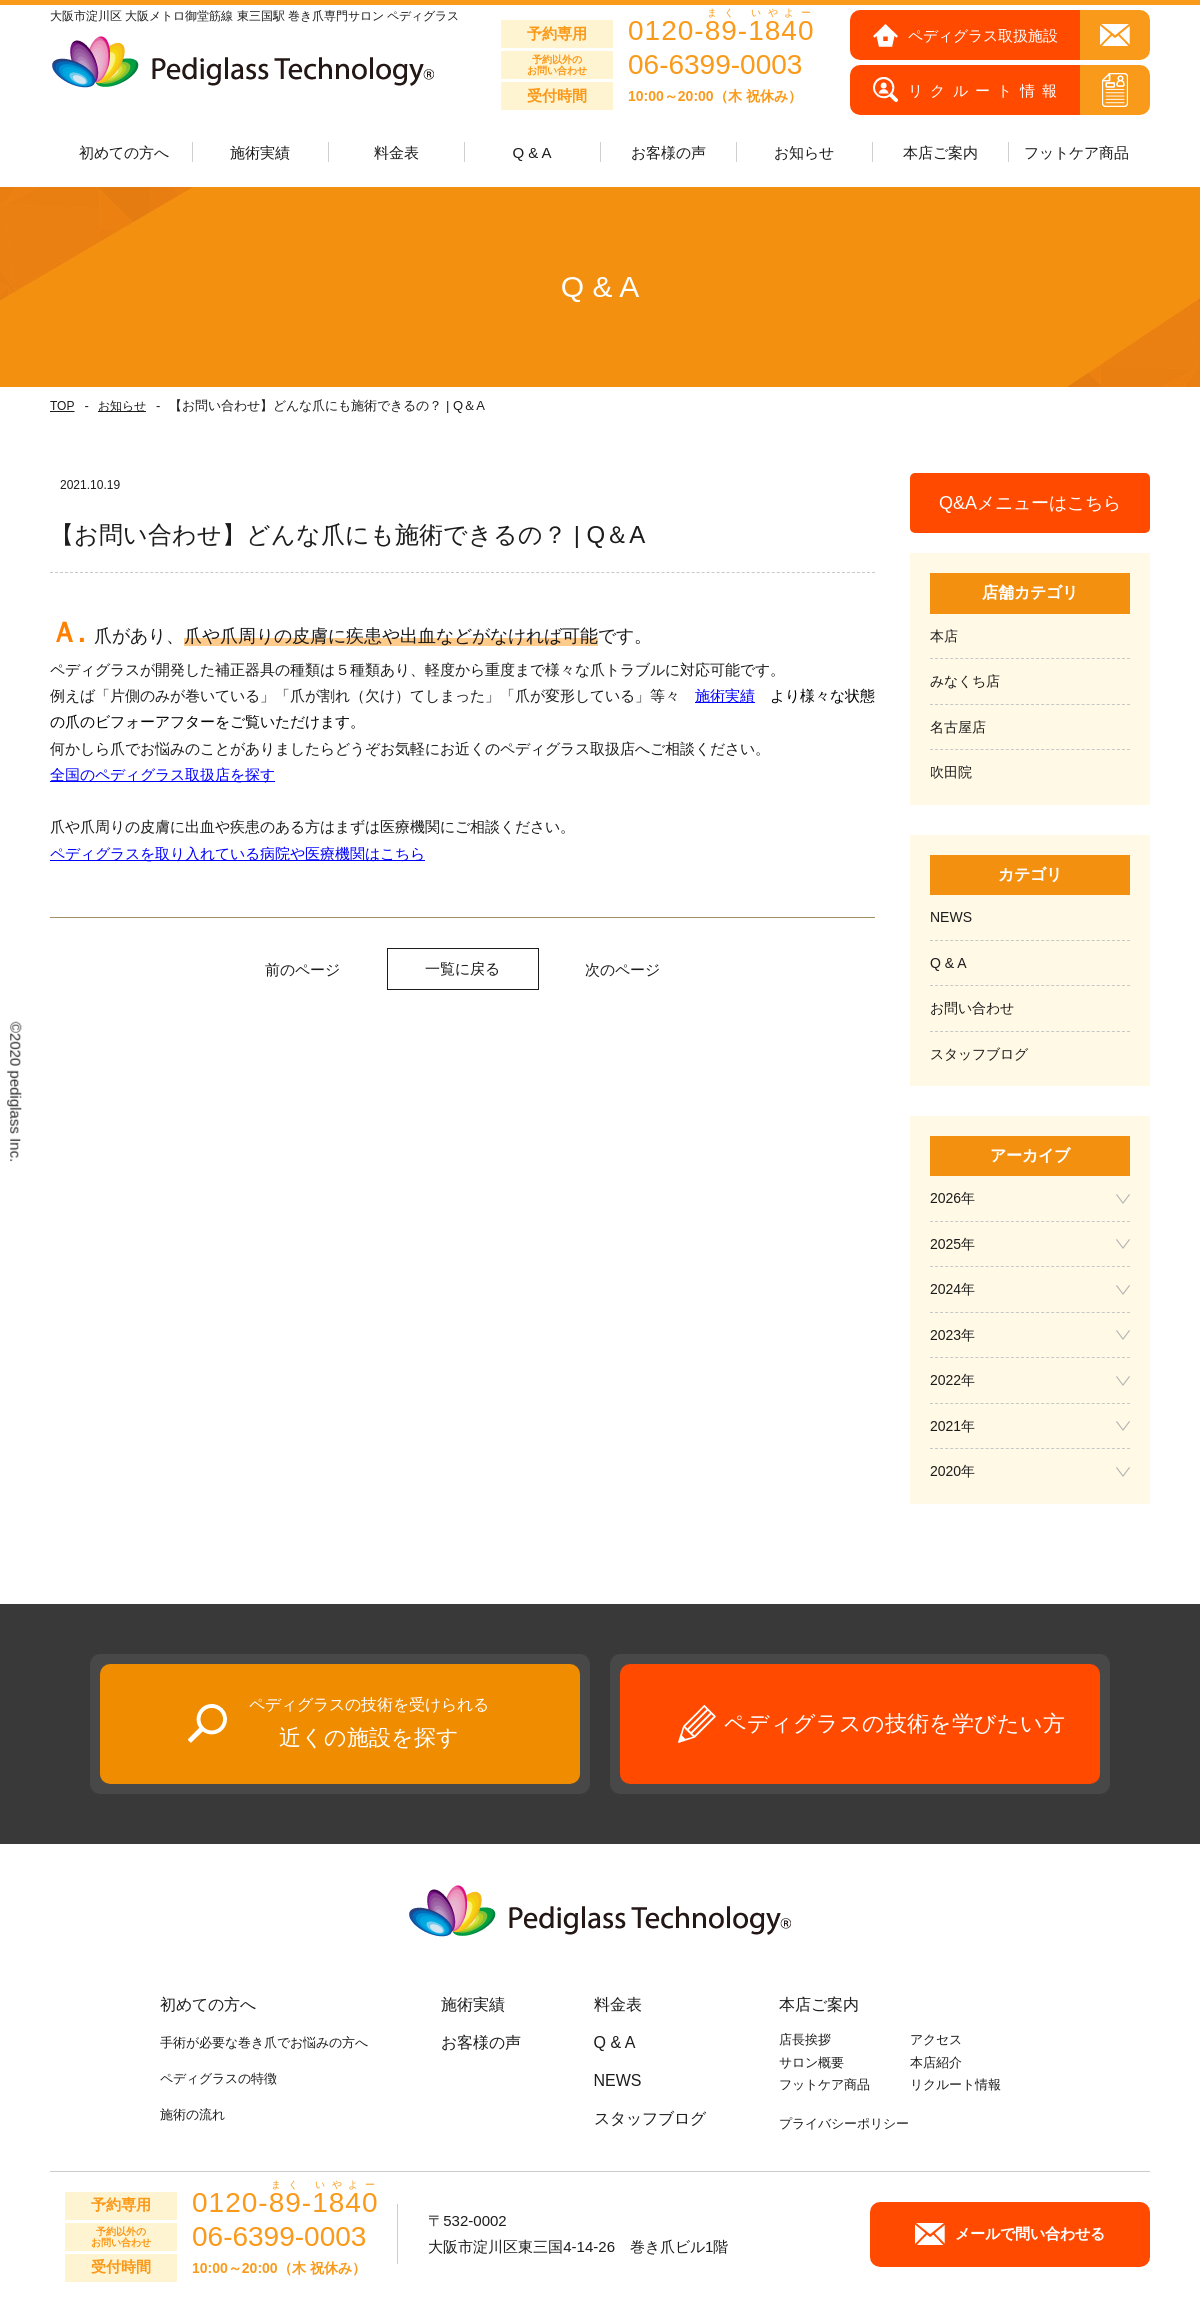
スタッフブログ (979, 1054)
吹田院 (951, 772)
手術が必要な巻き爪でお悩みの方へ (264, 2042)
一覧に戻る (462, 968)
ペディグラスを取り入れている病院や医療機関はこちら (237, 853)
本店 (944, 636)
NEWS (951, 917)
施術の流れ (192, 2114)
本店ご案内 (819, 2004)
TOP (62, 406)
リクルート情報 (955, 2084)
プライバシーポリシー (844, 2123)
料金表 (396, 152)
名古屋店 (958, 727)
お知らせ (122, 406)
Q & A (531, 152)
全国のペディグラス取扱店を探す (162, 774)
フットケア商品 (1076, 152)
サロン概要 (811, 2062)
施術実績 (725, 695)
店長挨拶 (805, 2039)
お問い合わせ (972, 1008)
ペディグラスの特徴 (218, 2078)
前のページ (302, 969)
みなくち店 (965, 681)
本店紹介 (936, 2062)
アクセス (936, 2039)
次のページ (622, 969)
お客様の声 (668, 152)
